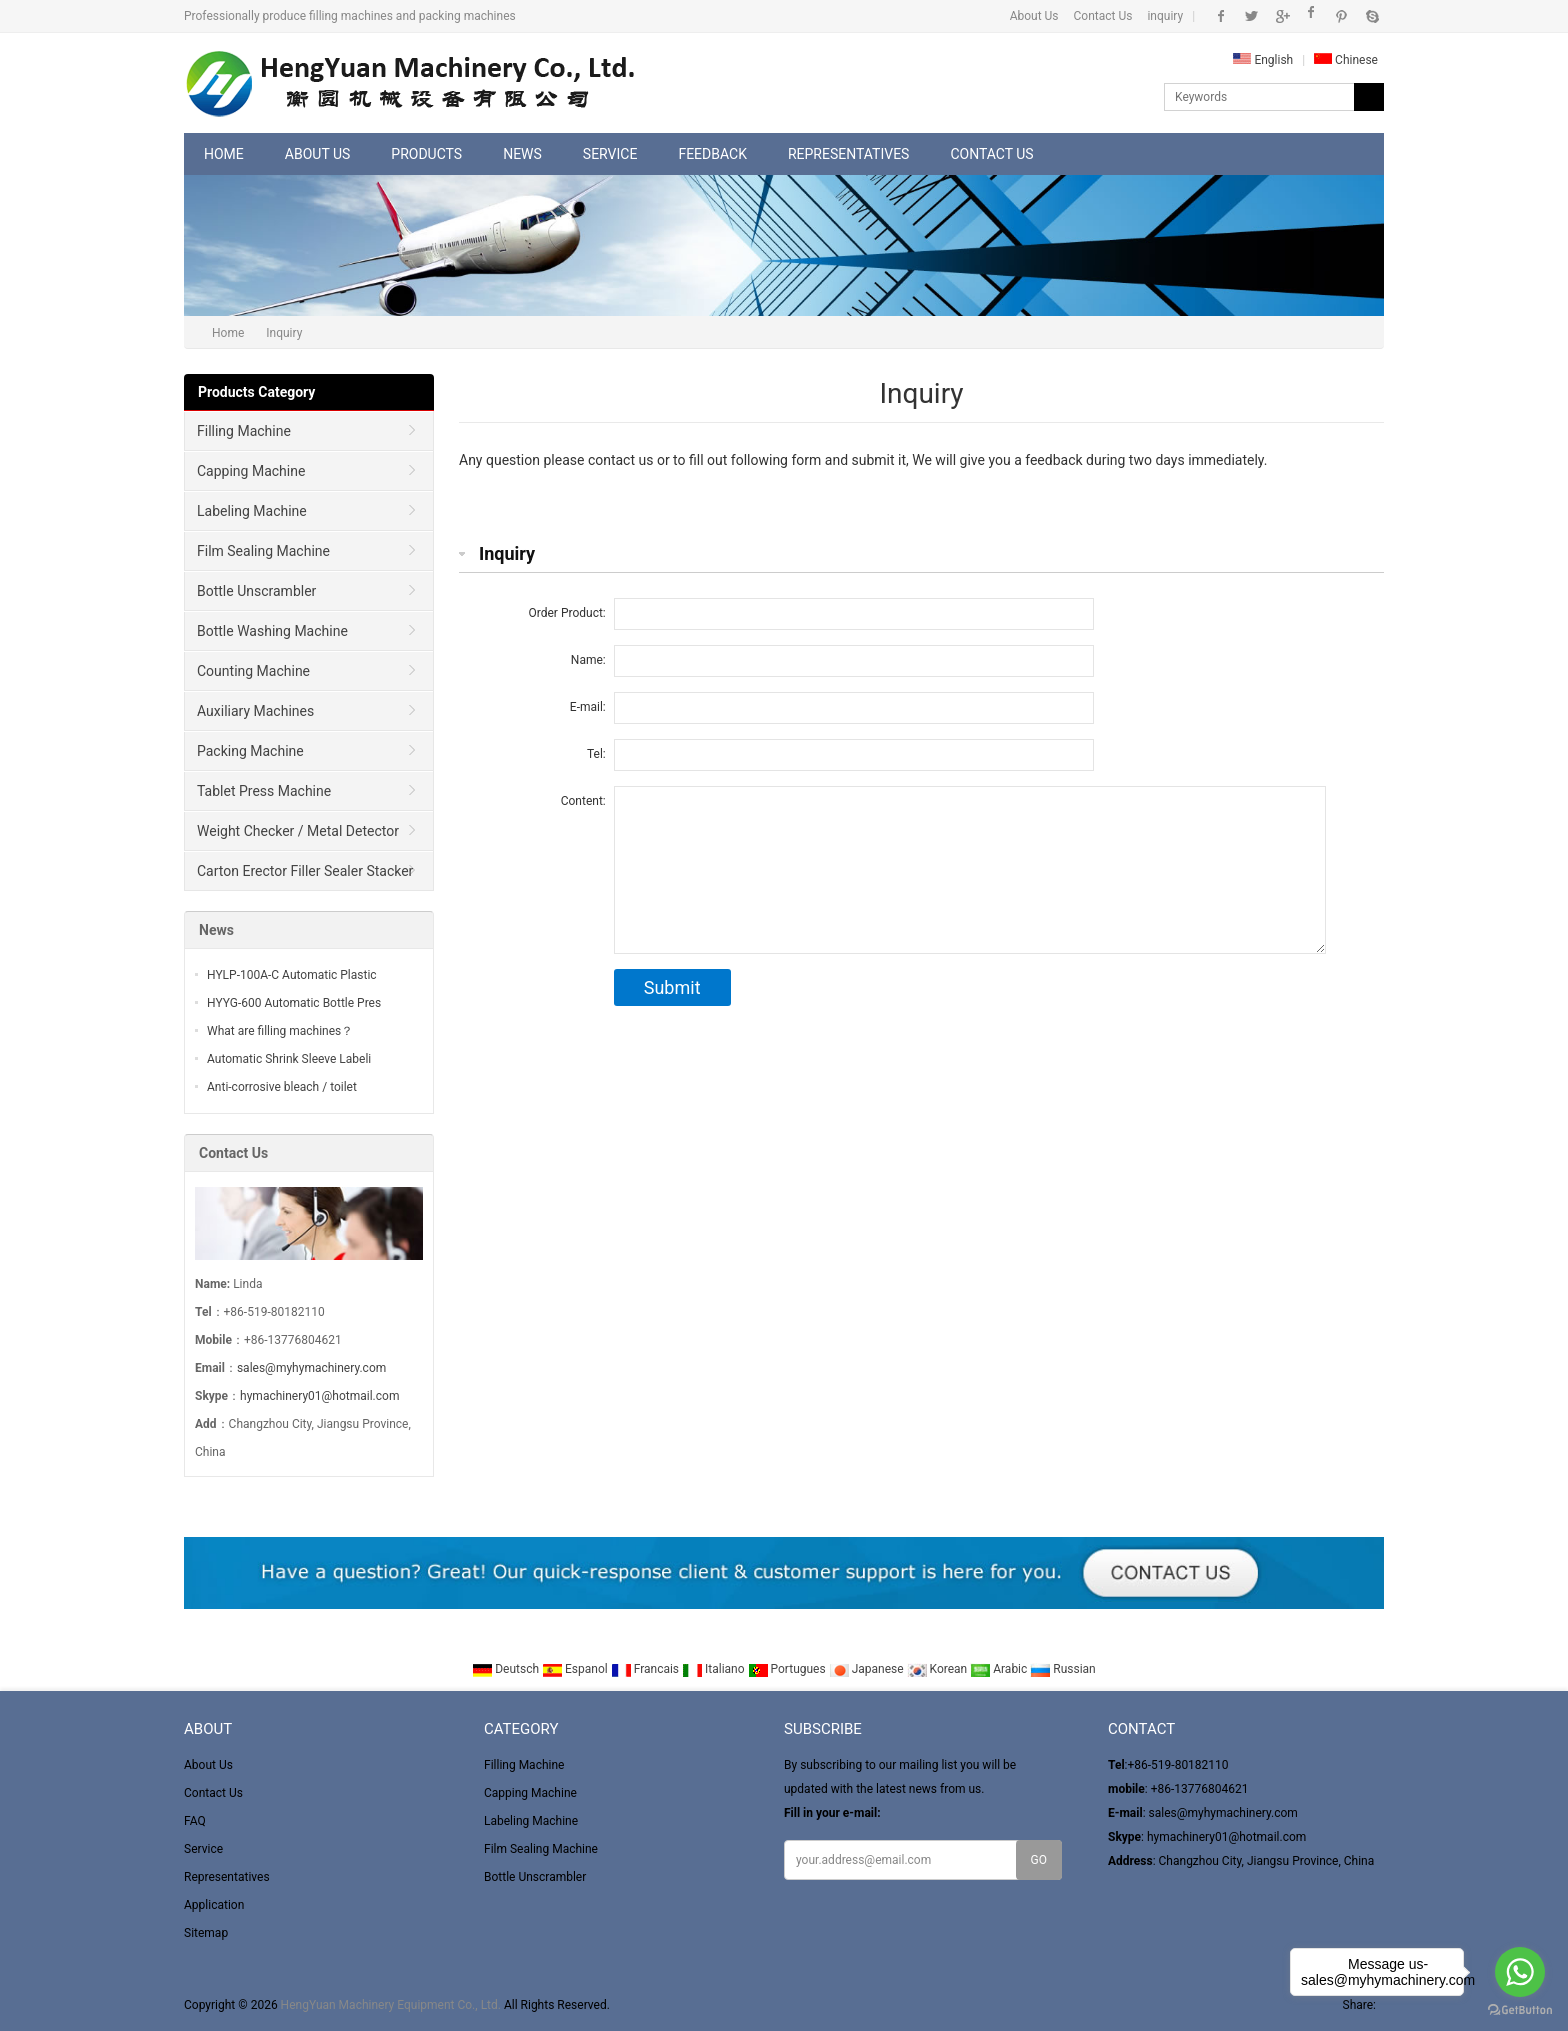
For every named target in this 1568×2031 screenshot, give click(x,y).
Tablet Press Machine (264, 791)
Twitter (1251, 16)
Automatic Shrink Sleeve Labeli (289, 1059)
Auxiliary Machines (255, 711)
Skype (1371, 16)
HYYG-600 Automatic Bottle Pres (294, 1003)
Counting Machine (253, 671)
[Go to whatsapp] (1520, 1972)
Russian (1062, 1669)
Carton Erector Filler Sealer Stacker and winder (299, 877)
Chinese (1346, 60)
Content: (583, 801)
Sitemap (206, 1933)
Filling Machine (244, 431)
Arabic (1000, 1669)
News (522, 154)
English (1263, 60)
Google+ (1281, 16)
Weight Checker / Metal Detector (298, 831)
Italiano (715, 1669)
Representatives (848, 154)
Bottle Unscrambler (256, 591)
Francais (646, 1669)
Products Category (256, 392)
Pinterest (1341, 16)
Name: (588, 660)
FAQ (195, 1821)
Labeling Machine (252, 511)
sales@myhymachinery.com (311, 1368)
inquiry (1165, 16)
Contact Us (1103, 16)
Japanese (868, 1669)
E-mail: (588, 707)
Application (214, 1905)
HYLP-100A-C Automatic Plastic (292, 975)
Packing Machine (250, 751)
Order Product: (567, 613)
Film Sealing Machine (263, 551)
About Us (1034, 16)
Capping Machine (251, 471)
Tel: (596, 754)
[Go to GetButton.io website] (1520, 2010)
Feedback (712, 154)
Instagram (1311, 16)
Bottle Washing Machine (272, 631)
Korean (939, 1669)
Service (610, 154)
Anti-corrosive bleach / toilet (282, 1087)
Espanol (576, 1669)
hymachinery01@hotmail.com (319, 1396)
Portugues (788, 1669)
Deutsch (507, 1669)
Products (426, 154)
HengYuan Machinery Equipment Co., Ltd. (391, 2005)
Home (224, 154)
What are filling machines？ (280, 1031)
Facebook (1221, 16)
